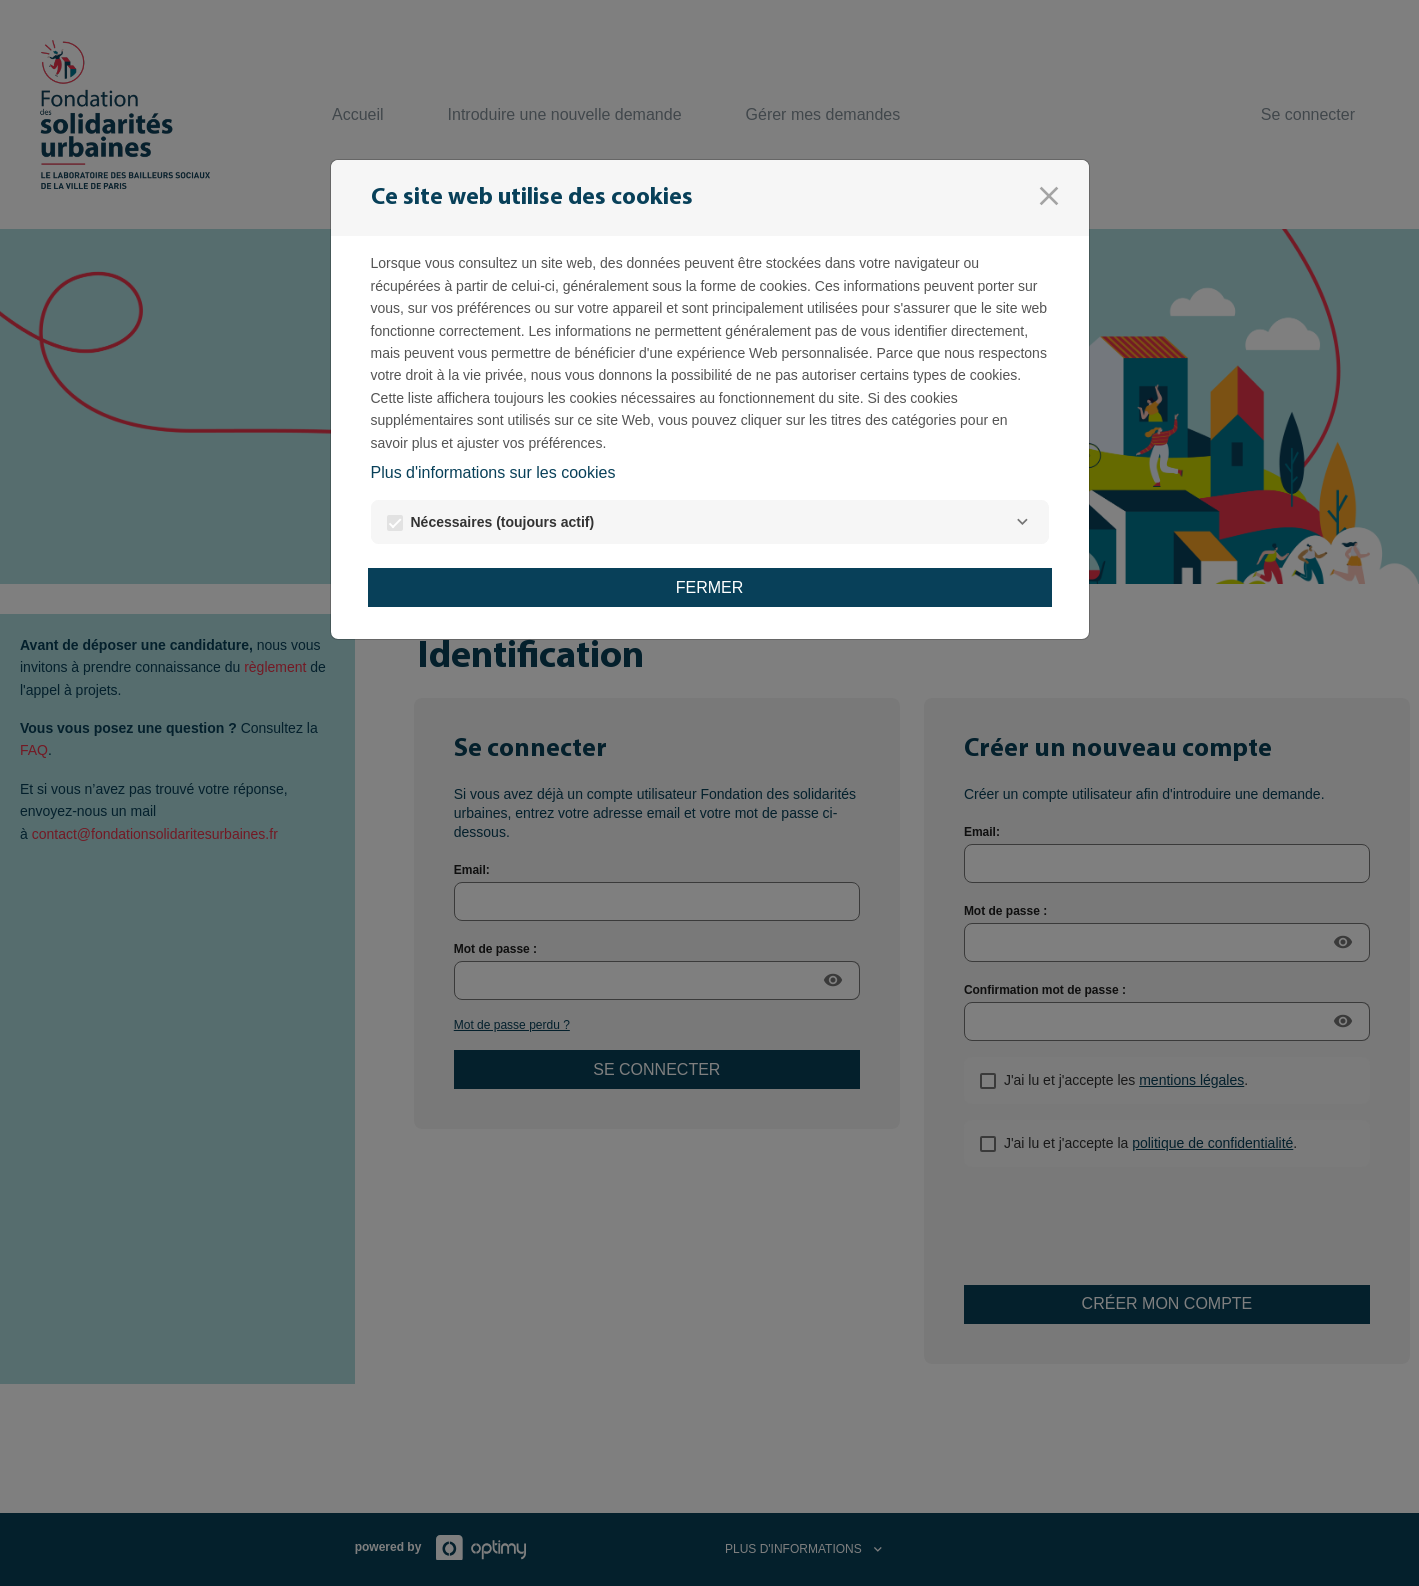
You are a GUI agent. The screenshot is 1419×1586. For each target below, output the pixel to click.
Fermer (710, 587)
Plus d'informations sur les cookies (493, 472)
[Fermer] (1049, 196)
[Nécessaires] (1023, 522)
